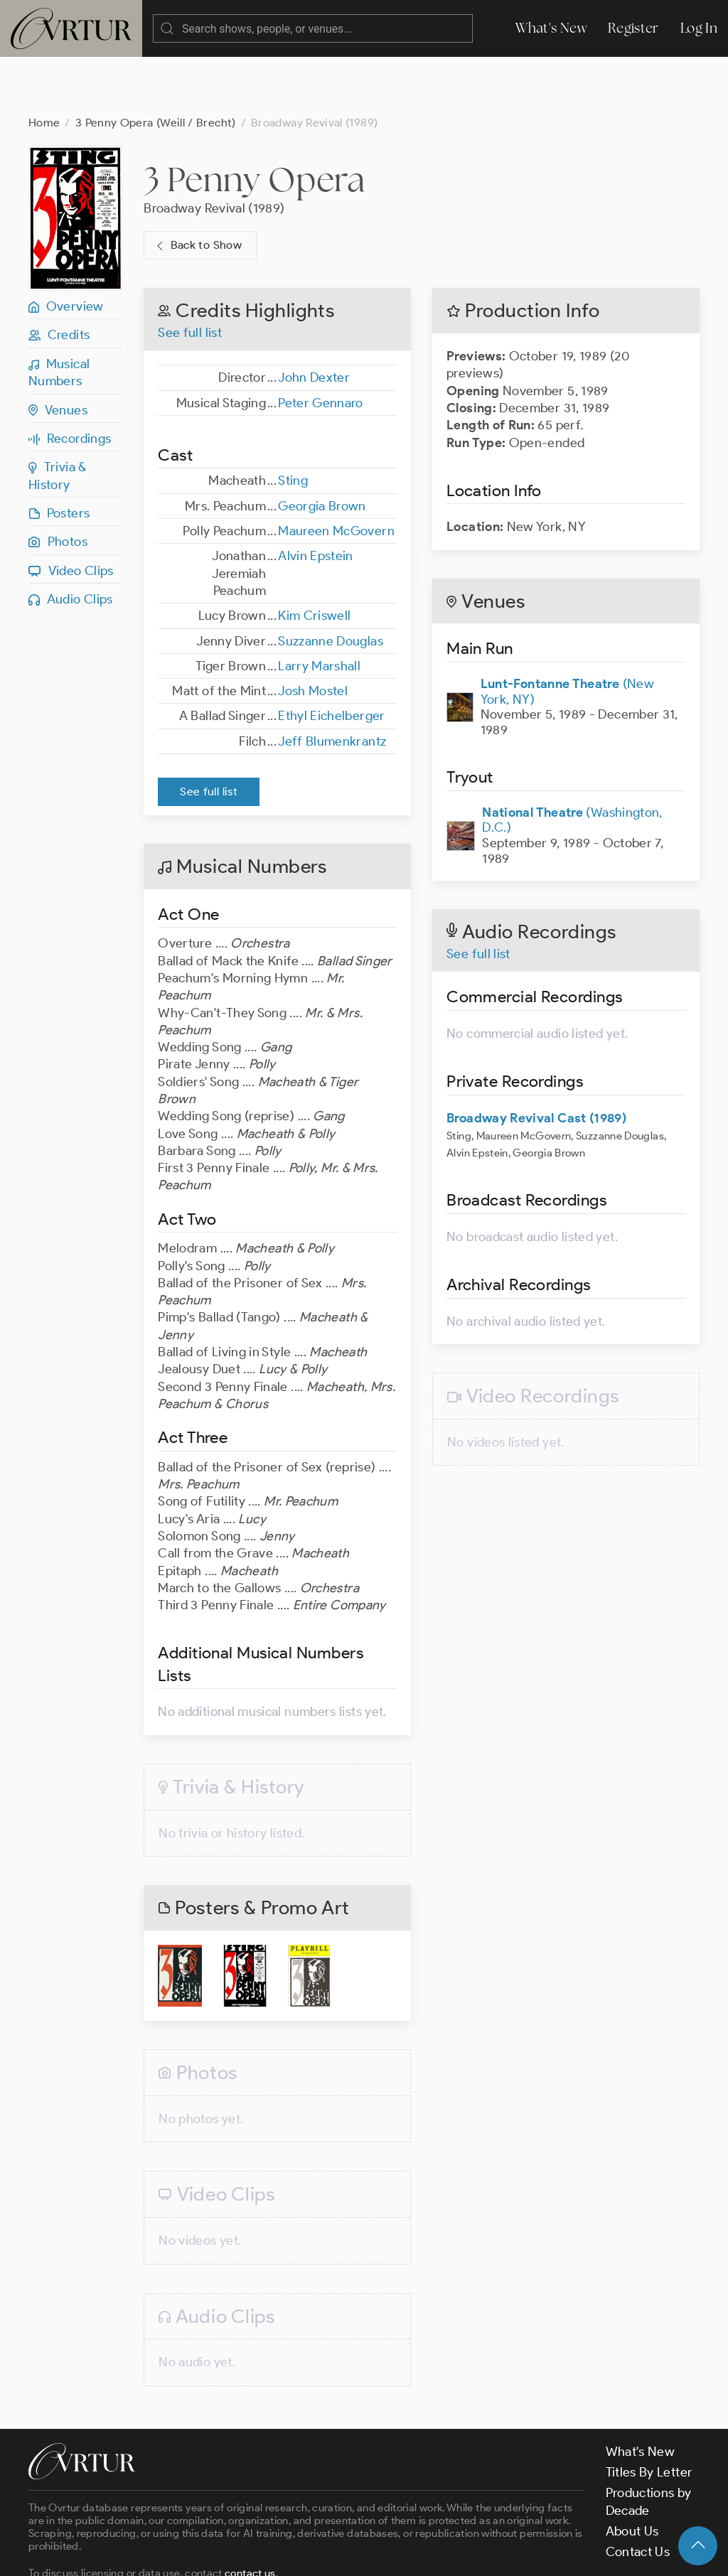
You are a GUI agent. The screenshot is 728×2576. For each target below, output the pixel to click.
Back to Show (197, 188)
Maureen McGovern (336, 474)
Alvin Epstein (315, 499)
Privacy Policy (362, 2552)
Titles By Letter (649, 2415)
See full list (190, 276)
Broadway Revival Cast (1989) (536, 1061)
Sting (293, 423)
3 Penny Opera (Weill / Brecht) (155, 66)
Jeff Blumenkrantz (332, 684)
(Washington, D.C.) (572, 763)
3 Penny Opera (254, 122)
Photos (57, 485)
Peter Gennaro (320, 346)
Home (44, 66)
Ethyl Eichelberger (331, 659)
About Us (632, 2474)
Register (633, 28)
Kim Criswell (314, 559)
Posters (59, 456)
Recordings (69, 382)
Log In (698, 28)
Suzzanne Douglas (330, 584)
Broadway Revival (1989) (214, 151)
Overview (66, 249)
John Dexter (314, 320)
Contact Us (638, 2495)
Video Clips (71, 514)
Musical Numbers (59, 315)
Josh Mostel (313, 634)
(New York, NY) (567, 634)
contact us (250, 2516)
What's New (551, 28)
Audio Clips (70, 542)
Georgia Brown (322, 449)
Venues (57, 353)
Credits (59, 278)
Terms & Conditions (257, 2552)
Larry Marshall (319, 609)
